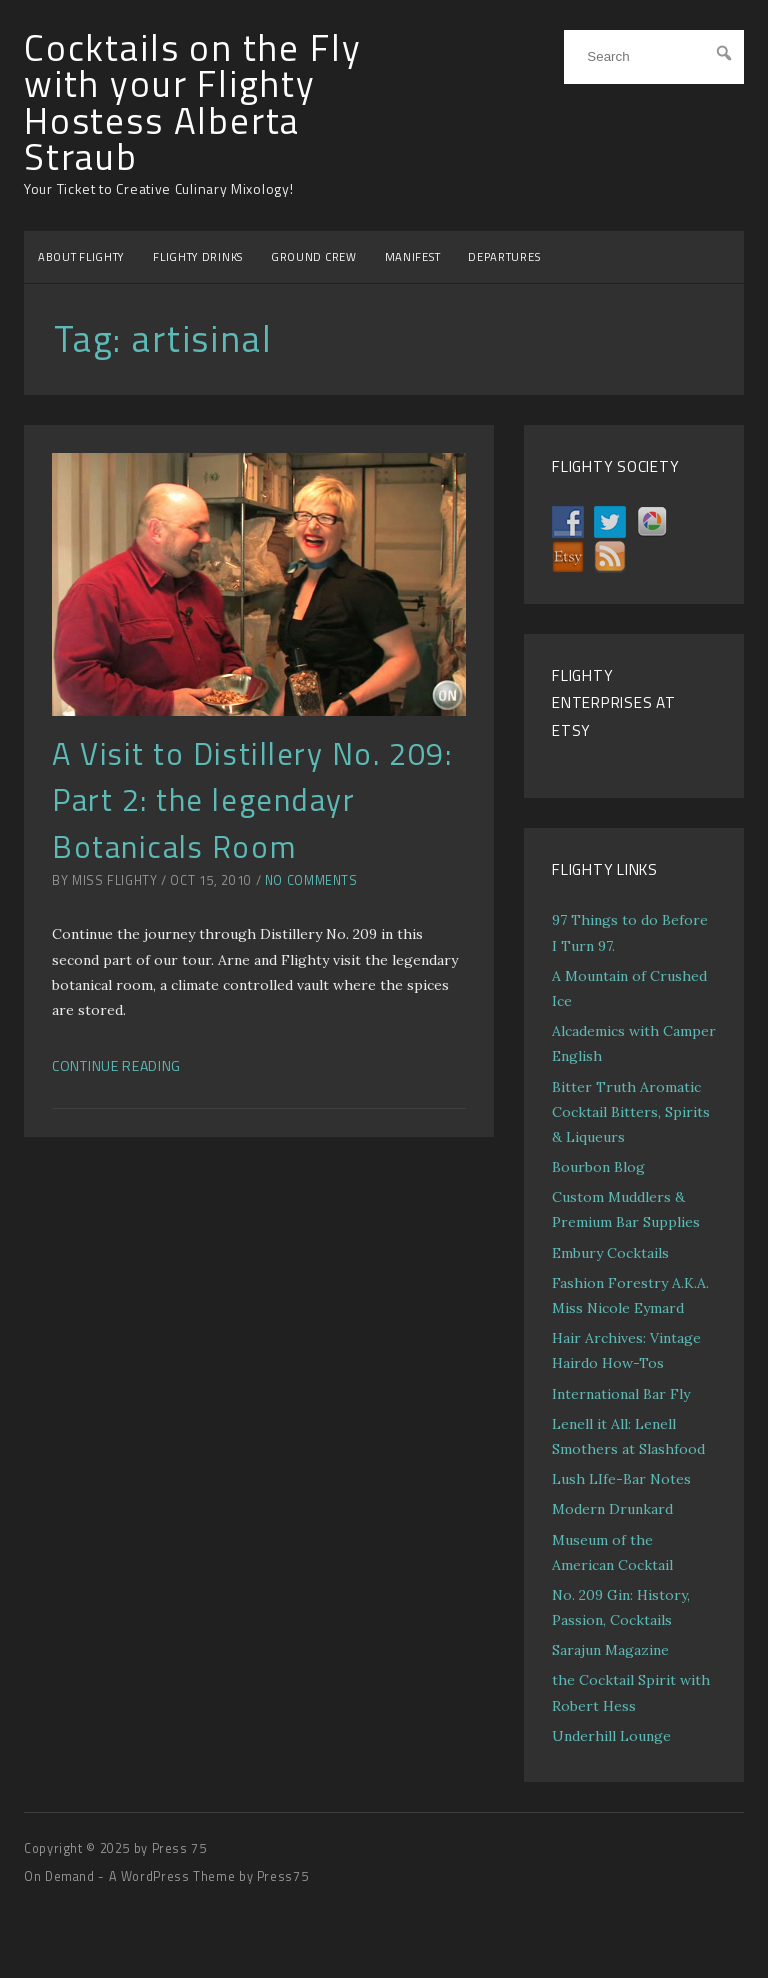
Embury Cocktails (610, 1253)
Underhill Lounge (611, 1736)
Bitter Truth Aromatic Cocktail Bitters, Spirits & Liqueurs (631, 1112)
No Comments (311, 880)
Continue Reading (116, 1065)
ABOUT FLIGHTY (81, 256)
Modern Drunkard (612, 1509)
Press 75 (179, 1848)
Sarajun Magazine (610, 1650)
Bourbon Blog (598, 1167)
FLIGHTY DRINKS (198, 256)
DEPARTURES (504, 256)
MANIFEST (413, 256)
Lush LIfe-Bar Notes (621, 1479)
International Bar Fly (621, 1394)
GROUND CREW (314, 256)
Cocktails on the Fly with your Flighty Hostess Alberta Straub (192, 103)
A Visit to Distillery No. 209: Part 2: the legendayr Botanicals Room (252, 799)
